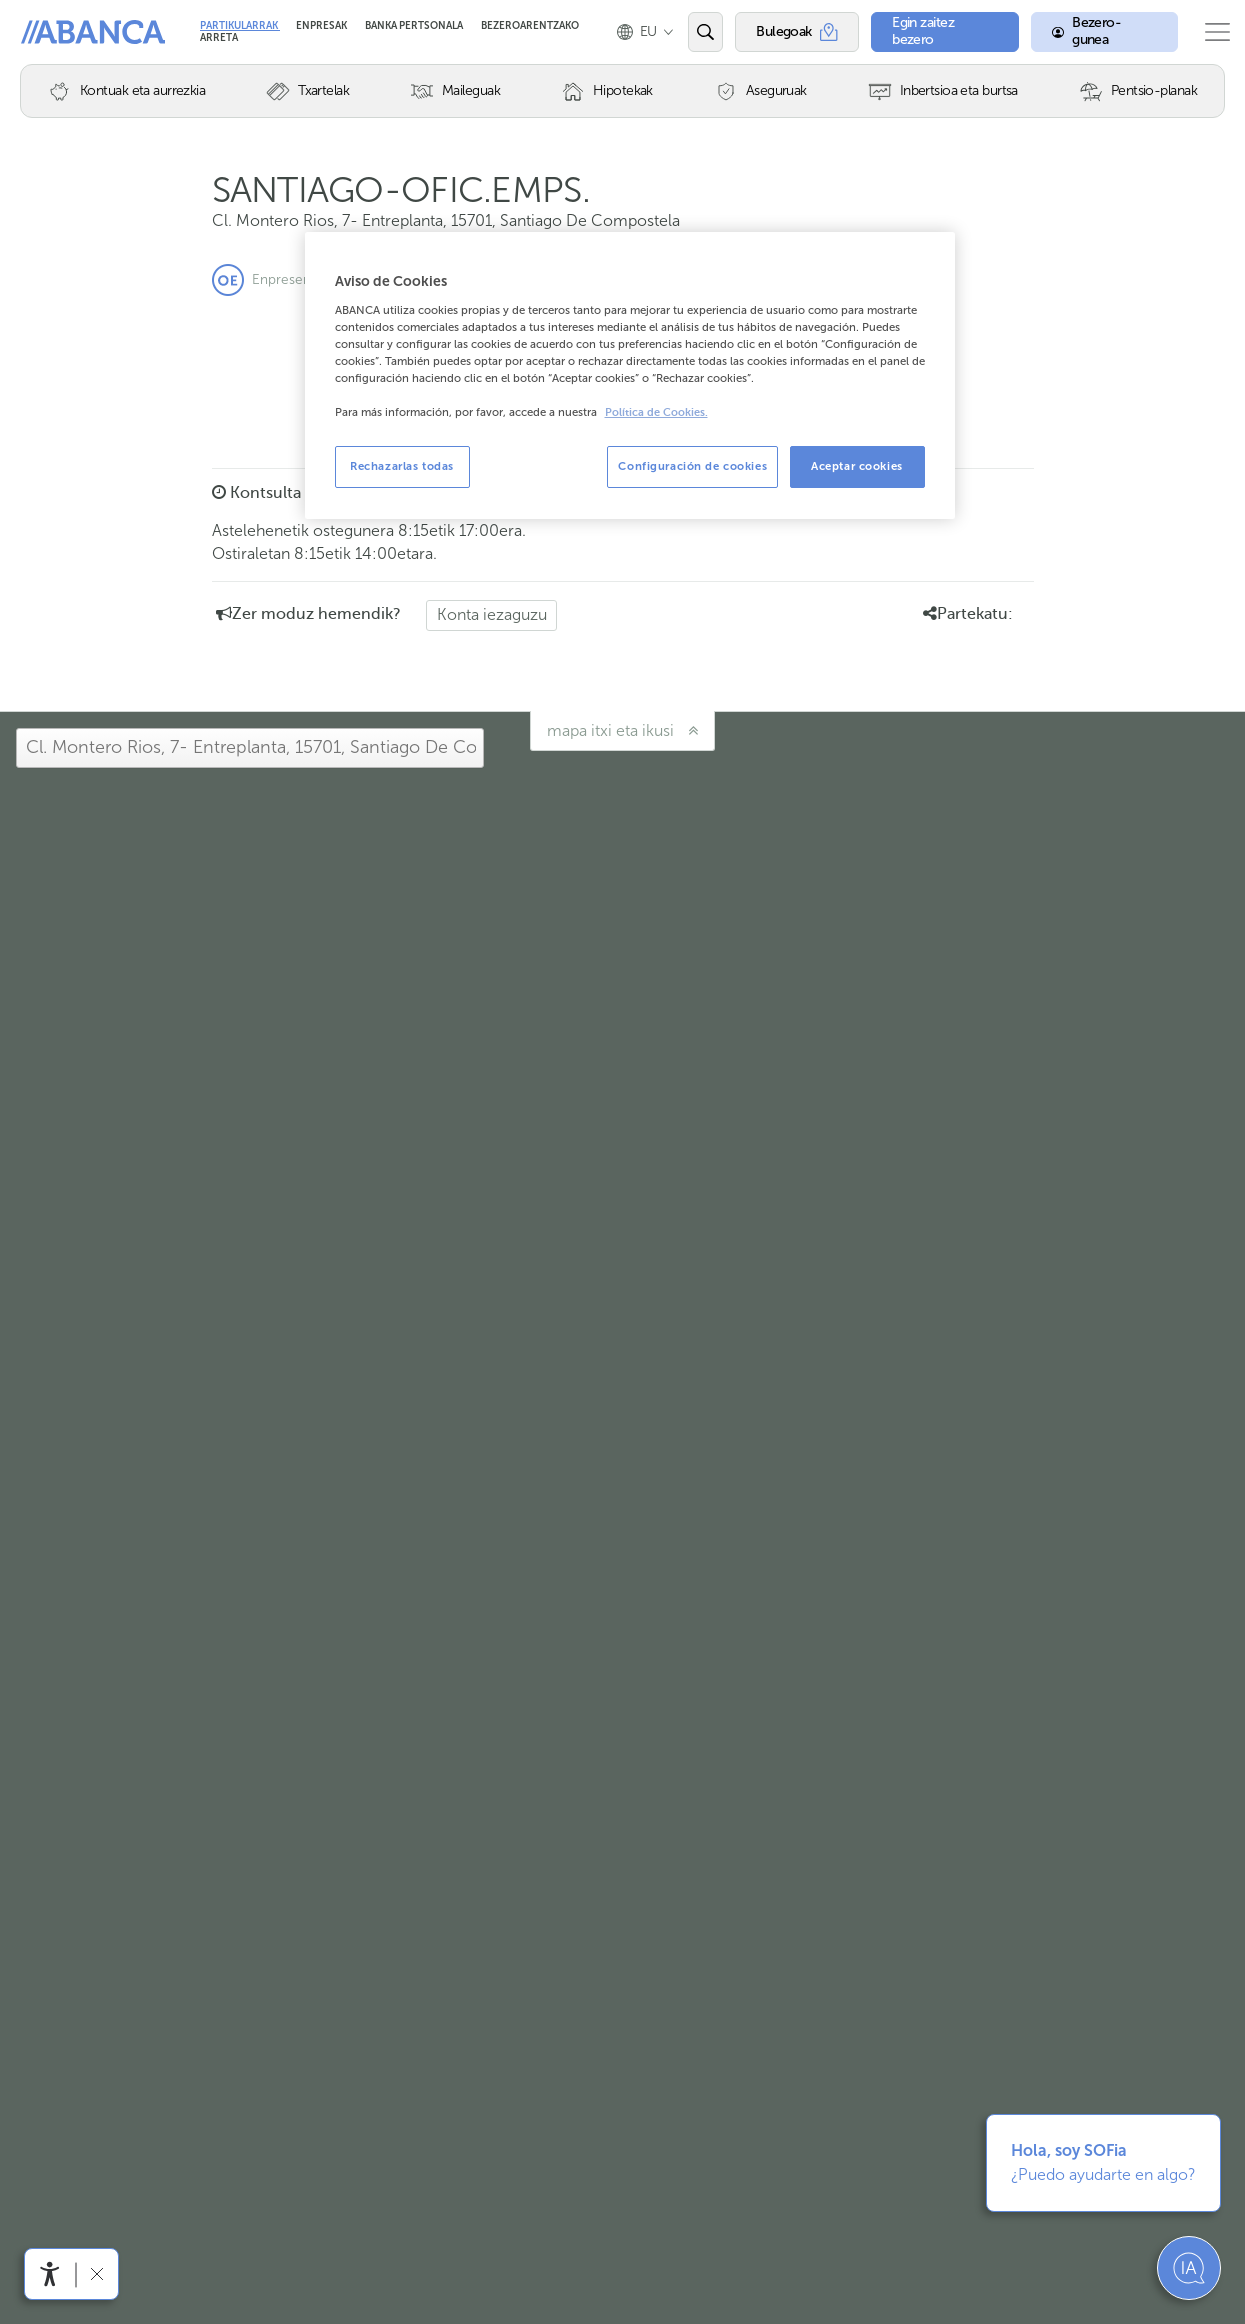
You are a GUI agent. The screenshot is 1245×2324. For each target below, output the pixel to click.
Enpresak (322, 26)
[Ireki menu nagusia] (1209, 32)
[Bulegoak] (787, 32)
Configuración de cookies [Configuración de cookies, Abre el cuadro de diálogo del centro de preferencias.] (692, 466)
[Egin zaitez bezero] (932, 32)
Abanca (51, 32)
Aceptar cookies (857, 466)
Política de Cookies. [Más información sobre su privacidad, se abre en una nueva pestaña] (656, 412)
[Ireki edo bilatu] (697, 32)
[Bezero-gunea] (1089, 32)
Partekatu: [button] (968, 614)
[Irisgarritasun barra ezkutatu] (96, 2273)
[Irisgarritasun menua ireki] (50, 2274)
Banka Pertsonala (415, 26)
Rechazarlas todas (402, 466)
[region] (630, 375)
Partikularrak (240, 26)
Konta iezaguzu (492, 614)
